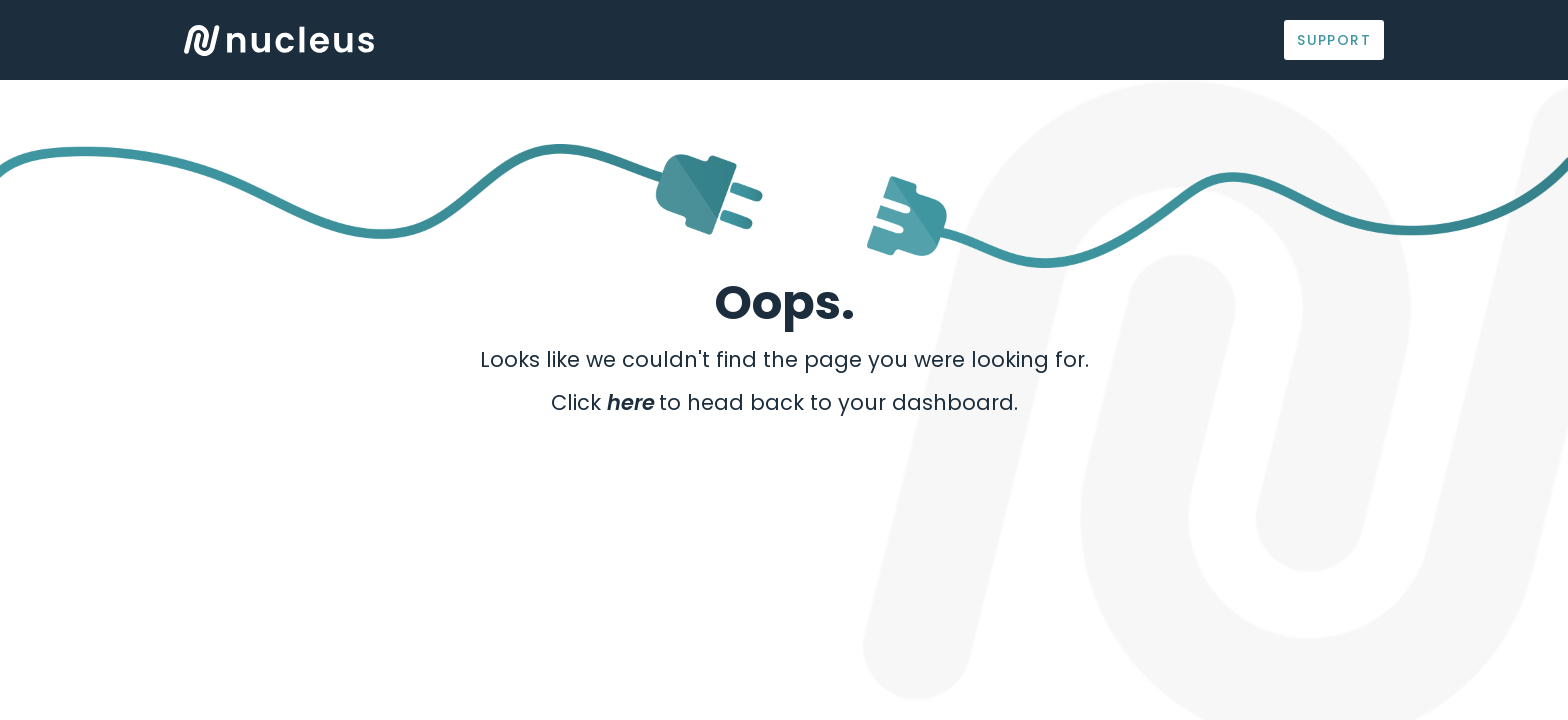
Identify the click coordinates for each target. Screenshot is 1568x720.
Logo (279, 40)
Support (1334, 40)
